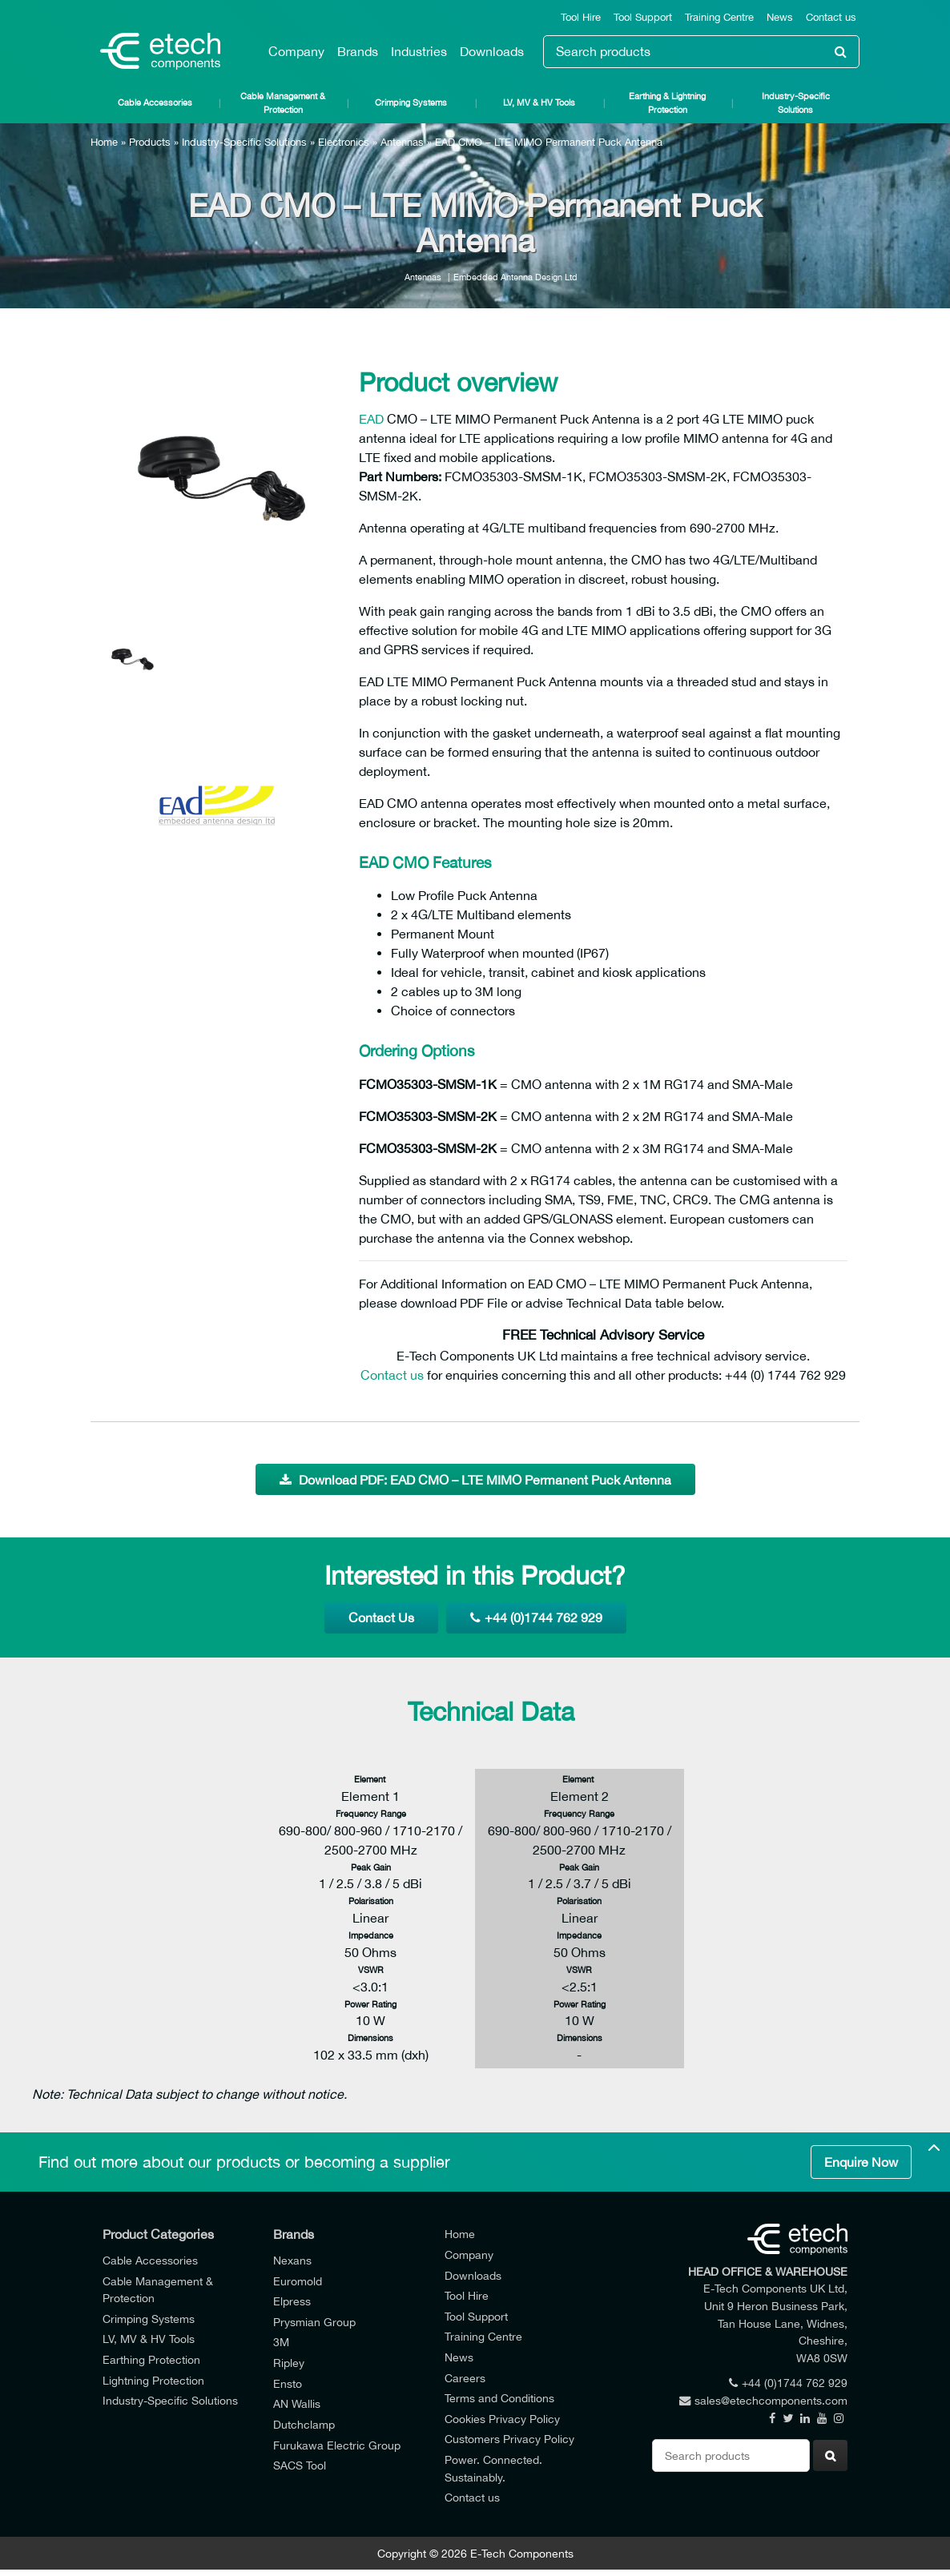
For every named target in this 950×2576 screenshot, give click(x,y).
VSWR (371, 1969)
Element (371, 1779)
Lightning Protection (153, 2380)
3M (281, 2342)
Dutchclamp (304, 2424)
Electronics (343, 142)
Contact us (831, 17)
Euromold (297, 2281)
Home (104, 142)
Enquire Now (861, 2162)
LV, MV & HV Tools (539, 102)
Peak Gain (371, 1867)
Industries (419, 51)
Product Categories (158, 2234)
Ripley (288, 2362)
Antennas (402, 142)
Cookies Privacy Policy (502, 2418)
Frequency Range (371, 1813)
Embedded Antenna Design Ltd (515, 276)
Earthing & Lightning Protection (667, 102)
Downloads (492, 51)
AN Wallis (296, 2403)
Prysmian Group (314, 2322)
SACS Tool (299, 2465)
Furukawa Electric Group (337, 2445)
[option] (219, 472)
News (780, 17)
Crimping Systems (411, 102)
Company (296, 51)
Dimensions (370, 2037)
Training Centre (719, 17)
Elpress (292, 2301)
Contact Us (381, 1617)
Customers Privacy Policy (509, 2438)
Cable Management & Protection (282, 102)
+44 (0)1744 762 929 (536, 1617)
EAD (371, 419)
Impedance (370, 1935)
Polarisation (370, 1900)
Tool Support (643, 17)
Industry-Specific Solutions (796, 102)
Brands (357, 51)
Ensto (287, 2383)
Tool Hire (581, 17)
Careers (465, 2378)
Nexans (292, 2260)
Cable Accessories (155, 102)
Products (150, 142)
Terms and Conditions (499, 2398)
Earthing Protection (151, 2359)
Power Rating (370, 2004)
